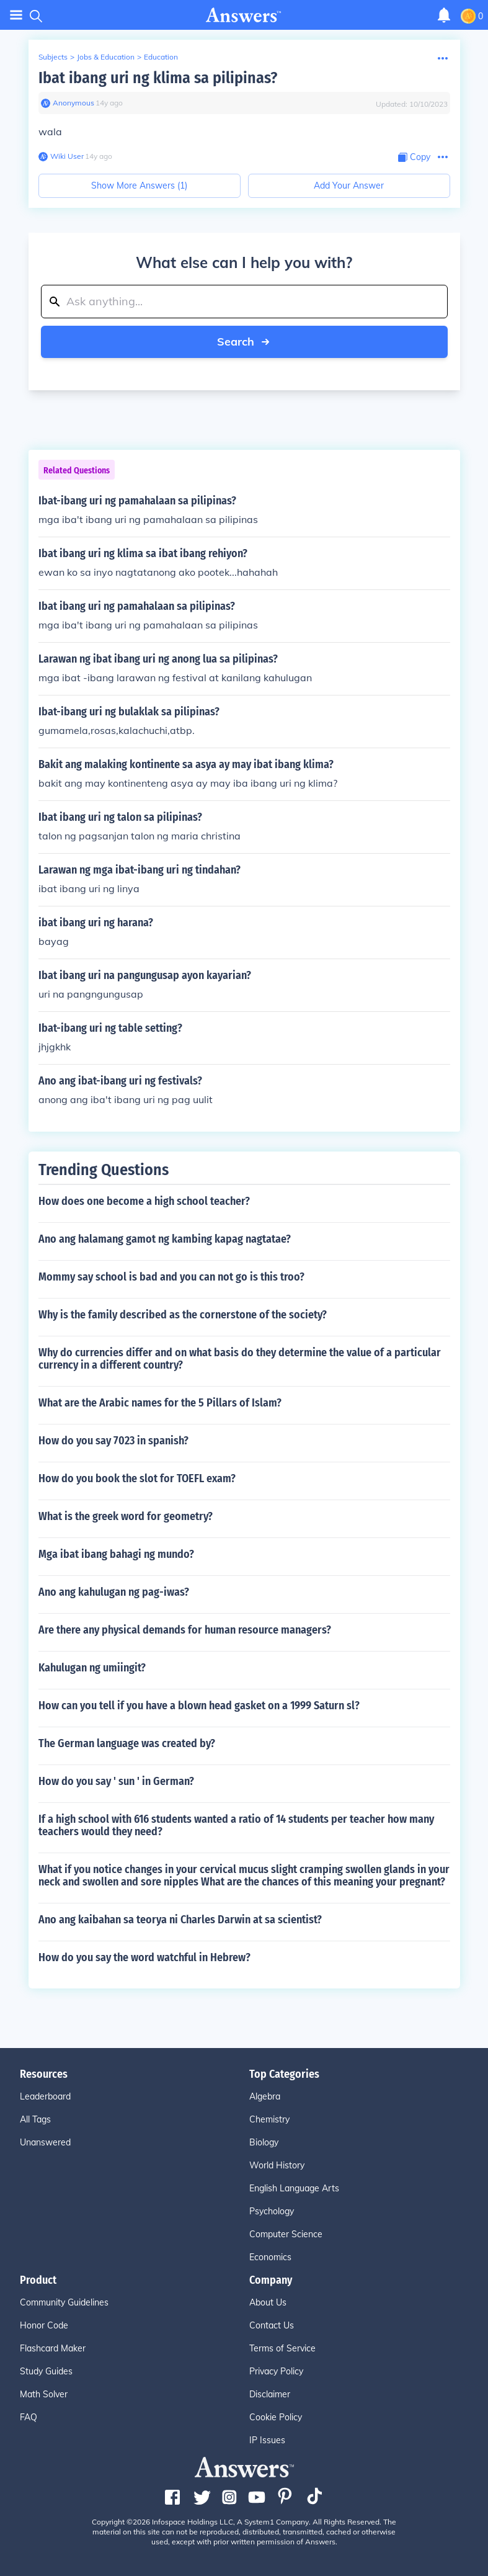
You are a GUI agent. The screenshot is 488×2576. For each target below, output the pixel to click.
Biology (263, 2142)
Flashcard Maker (53, 2348)
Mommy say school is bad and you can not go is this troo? (171, 1277)
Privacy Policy (276, 2371)
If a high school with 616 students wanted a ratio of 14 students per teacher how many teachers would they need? (236, 1825)
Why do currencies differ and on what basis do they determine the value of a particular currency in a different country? (239, 1359)
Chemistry (269, 2119)
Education (161, 56)
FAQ (28, 2417)
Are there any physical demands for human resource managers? (184, 1630)
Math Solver (44, 2394)
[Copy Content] (414, 157)
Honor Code (44, 2325)
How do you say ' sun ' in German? (116, 1781)
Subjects (53, 56)
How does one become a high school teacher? (144, 1201)
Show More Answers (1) (139, 185)
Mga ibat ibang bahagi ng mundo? (116, 1554)
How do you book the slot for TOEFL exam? (137, 1478)
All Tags (35, 2119)
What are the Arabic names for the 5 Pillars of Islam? (160, 1403)
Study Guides (46, 2371)
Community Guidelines (64, 2302)
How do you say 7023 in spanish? (113, 1440)
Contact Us (271, 2325)
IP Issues (267, 2440)
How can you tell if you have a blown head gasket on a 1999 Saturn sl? (199, 1705)
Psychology (271, 2211)
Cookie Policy (275, 2417)
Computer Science (285, 2234)
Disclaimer (269, 2394)
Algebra (264, 2096)
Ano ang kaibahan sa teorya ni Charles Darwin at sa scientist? (180, 1919)
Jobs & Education (106, 56)
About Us (267, 2302)
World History (276, 2165)
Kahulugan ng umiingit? (92, 1668)
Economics (270, 2257)
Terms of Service (282, 2348)
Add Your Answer (349, 185)
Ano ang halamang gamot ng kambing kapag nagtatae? (164, 1239)
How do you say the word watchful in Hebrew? (144, 1957)
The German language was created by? (126, 1743)
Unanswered (45, 2142)
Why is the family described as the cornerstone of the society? (182, 1315)
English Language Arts (294, 2188)
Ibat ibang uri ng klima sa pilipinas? (157, 77)
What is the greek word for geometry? (125, 1516)
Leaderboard (45, 2096)
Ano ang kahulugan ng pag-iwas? (113, 1592)
